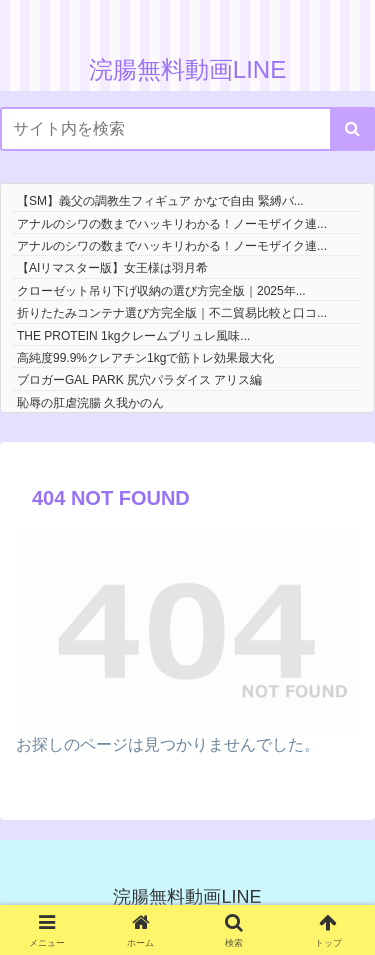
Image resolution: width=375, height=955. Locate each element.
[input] (187, 129)
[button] (352, 129)
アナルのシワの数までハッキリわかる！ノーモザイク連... (172, 224)
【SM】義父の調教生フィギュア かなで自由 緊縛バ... (160, 201)
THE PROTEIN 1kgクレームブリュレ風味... (133, 336)
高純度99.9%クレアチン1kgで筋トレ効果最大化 (145, 358)
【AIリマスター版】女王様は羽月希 (112, 268)
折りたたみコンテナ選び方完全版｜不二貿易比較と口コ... (172, 313)
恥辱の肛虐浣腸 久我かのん (90, 403)
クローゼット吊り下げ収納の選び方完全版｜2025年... (161, 291)
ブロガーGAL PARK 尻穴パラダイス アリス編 (139, 380)
